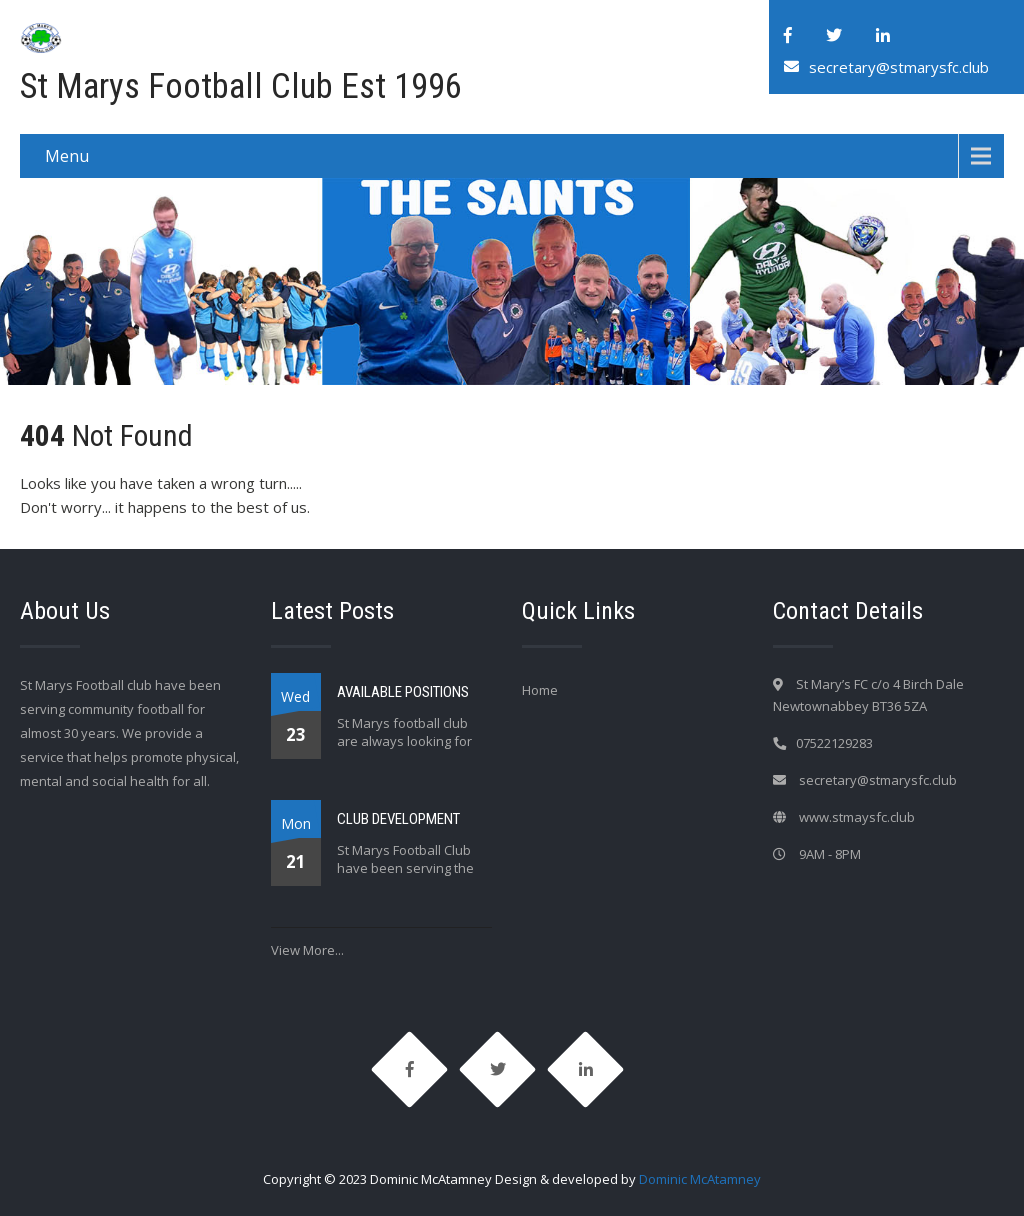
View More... (307, 950)
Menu (67, 156)
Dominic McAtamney (700, 1179)
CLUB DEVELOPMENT (398, 819)
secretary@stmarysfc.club (899, 67)
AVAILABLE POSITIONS (403, 692)
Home (540, 690)
